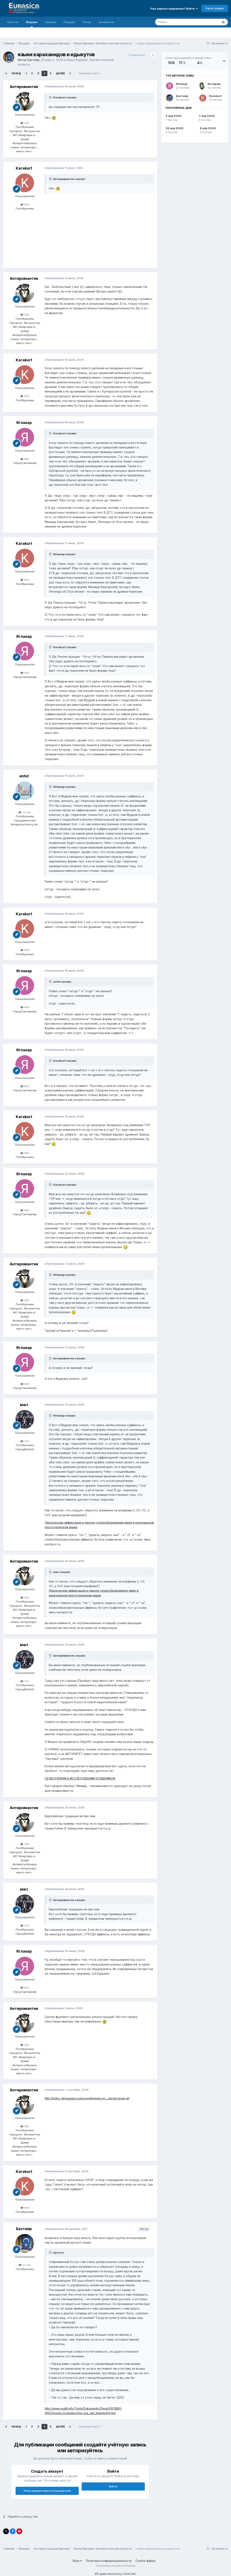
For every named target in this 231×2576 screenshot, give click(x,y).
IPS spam (101, 2573)
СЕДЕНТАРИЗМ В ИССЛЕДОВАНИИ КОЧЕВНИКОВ (80, 1778)
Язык (77, 2560)
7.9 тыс (24, 812)
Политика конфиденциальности (108, 2560)
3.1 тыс (25, 2264)
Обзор (87, 22)
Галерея (50, 22)
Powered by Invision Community (115, 2565)
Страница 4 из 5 (90, 73)
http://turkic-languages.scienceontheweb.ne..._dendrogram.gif (87, 2098)
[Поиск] (177, 22)
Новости (12, 22)
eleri (24, 1405)
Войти (113, 2486)
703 (25, 1441)
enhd (24, 776)
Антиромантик (24, 86)
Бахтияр (33, 60)
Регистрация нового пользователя (47, 2490)
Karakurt (24, 168)
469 (25, 459)
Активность (106, 22)
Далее (60, 73)
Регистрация (215, 8)
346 (25, 123)
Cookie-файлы (145, 2560)
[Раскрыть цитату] (51, 97)
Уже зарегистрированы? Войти (174, 8)
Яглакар (24, 422)
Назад (16, 73)
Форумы (32, 23)
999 (25, 204)
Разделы (69, 22)
